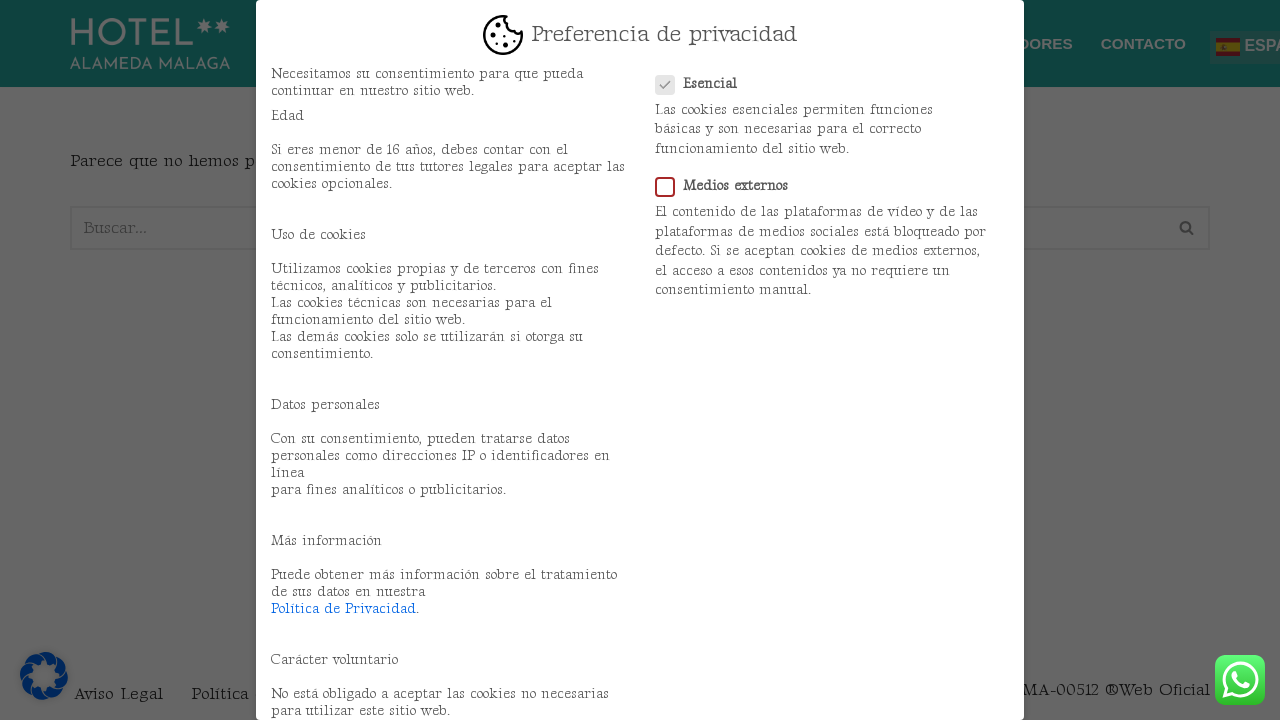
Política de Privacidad (343, 608)
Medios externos (728, 185)
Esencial (702, 83)
